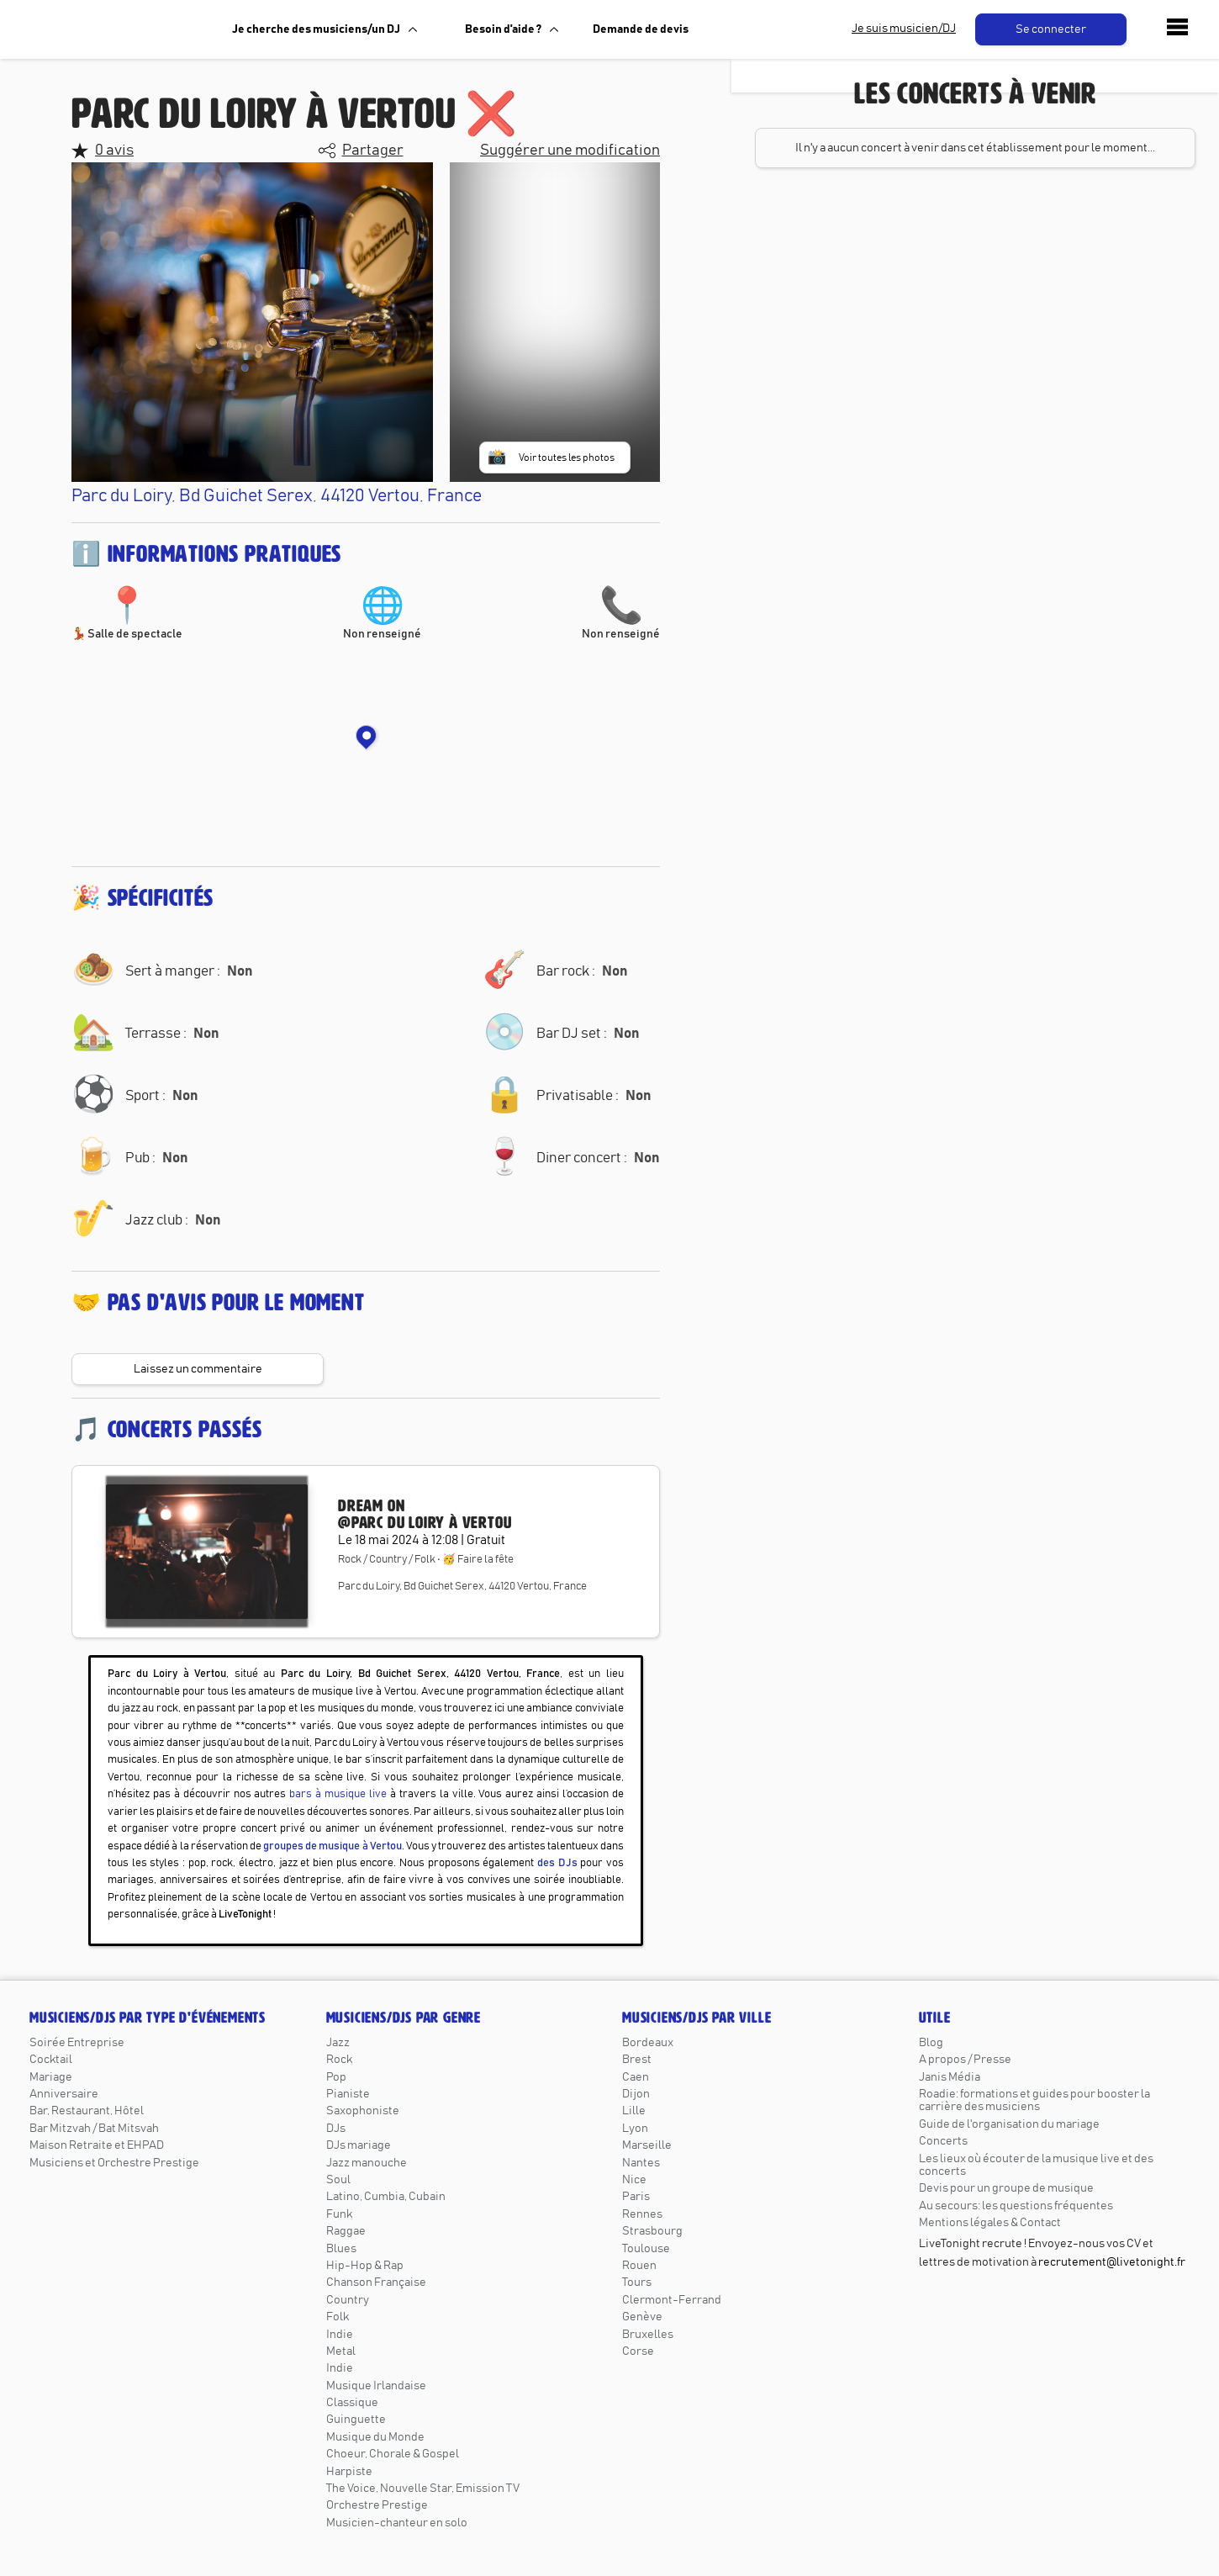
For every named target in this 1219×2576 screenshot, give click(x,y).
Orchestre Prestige (377, 2505)
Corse (638, 2351)
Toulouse (646, 2249)
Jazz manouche (366, 2163)
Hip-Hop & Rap (365, 2266)
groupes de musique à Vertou (332, 1846)
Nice (634, 2180)
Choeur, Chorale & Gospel (392, 2454)
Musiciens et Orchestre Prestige (114, 2163)
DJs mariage (358, 2145)
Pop (336, 2077)
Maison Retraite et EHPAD (96, 2145)
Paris (636, 2197)
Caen (635, 2077)
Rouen (639, 2266)
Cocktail (50, 2060)
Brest (637, 2060)
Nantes (641, 2163)
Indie (339, 2335)
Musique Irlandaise (376, 2386)
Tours (637, 2282)
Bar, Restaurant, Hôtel (86, 2111)
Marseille (647, 2145)
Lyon (635, 2128)
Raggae (346, 2231)
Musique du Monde (375, 2437)
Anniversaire (63, 2094)
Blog (931, 2043)
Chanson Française (376, 2282)
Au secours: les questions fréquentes (1016, 2206)
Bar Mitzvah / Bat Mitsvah (94, 2128)
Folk (337, 2317)
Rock (339, 2060)
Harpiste (349, 2472)
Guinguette (356, 2419)
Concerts (943, 2141)
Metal (341, 2351)
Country (347, 2300)
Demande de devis (641, 29)
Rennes (642, 2214)
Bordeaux (647, 2043)
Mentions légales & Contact (990, 2223)
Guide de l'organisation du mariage (1009, 2124)
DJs (336, 2128)
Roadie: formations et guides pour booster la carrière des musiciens (1034, 2100)
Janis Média (949, 2077)
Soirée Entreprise (76, 2043)
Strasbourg (652, 2231)
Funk (339, 2214)
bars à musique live (338, 1794)
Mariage (50, 2077)
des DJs (557, 1863)
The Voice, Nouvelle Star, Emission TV (423, 2488)
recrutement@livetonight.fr (1111, 2262)
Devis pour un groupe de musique (1006, 2188)
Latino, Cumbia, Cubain (386, 2197)
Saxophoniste (362, 2111)
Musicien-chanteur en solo (396, 2523)
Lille (634, 2111)
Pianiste (348, 2094)
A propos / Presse (965, 2060)
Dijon (636, 2094)
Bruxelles (647, 2335)
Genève (642, 2317)
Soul (338, 2180)
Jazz (338, 2043)
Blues (341, 2249)
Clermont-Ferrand (671, 2300)
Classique (352, 2403)
